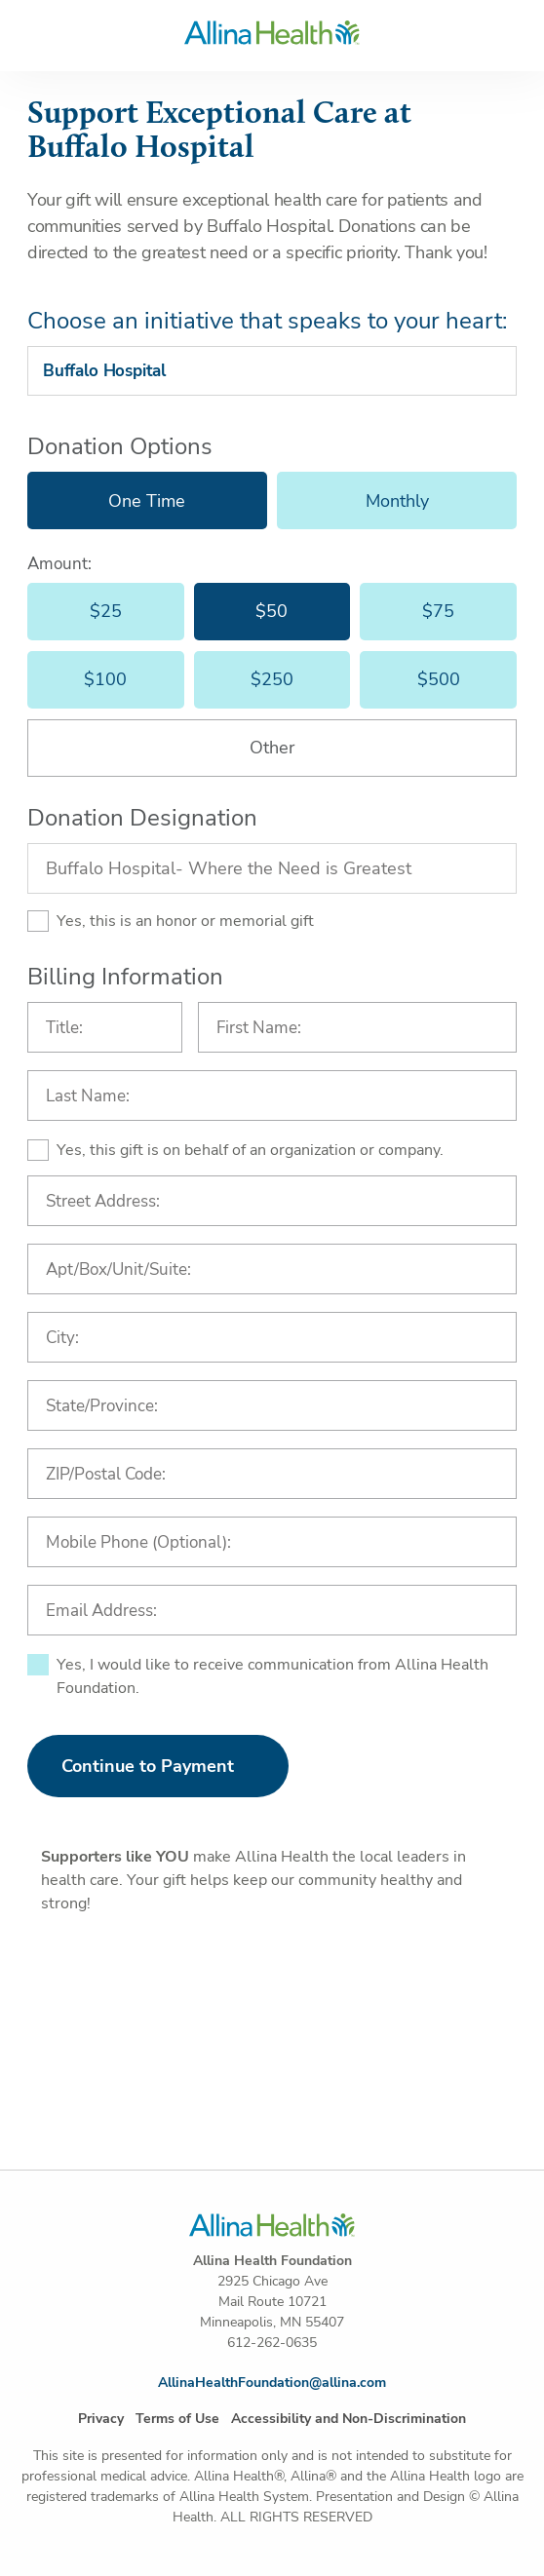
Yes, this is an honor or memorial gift (185, 921)
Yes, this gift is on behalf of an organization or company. (250, 1150)
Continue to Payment (147, 1766)
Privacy (101, 2418)
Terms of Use (177, 2418)
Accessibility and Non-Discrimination (348, 2418)
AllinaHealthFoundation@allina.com (272, 2382)
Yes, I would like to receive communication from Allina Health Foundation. (272, 1676)
